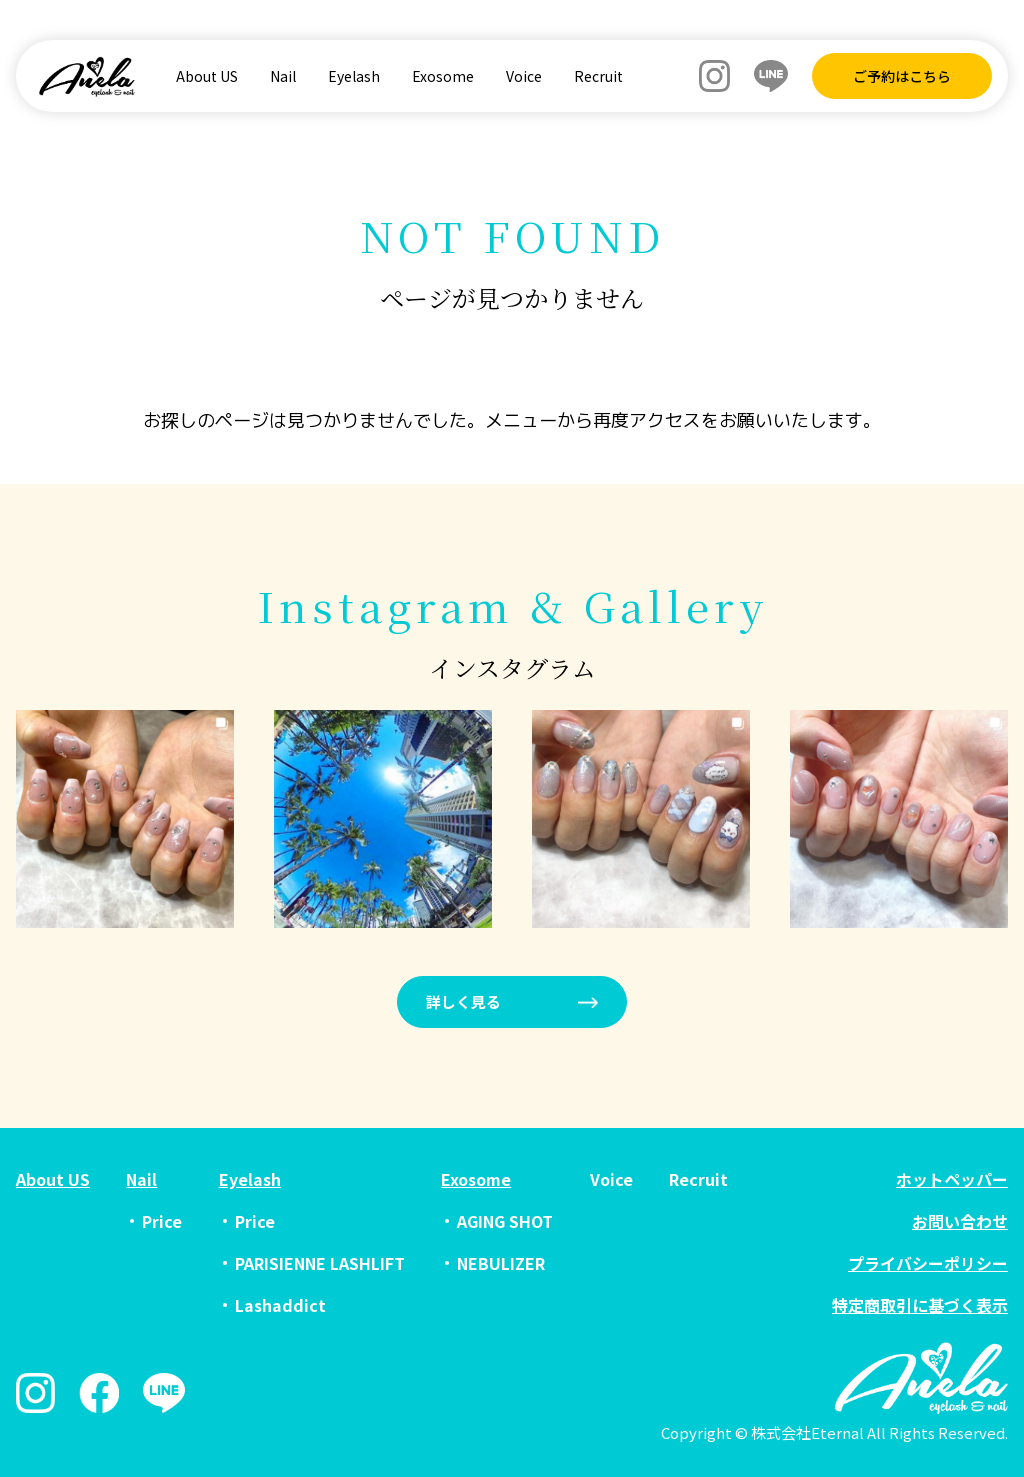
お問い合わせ (960, 1221)
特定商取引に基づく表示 (920, 1305)
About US (207, 76)
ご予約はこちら (902, 76)
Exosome (443, 76)
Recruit (598, 76)
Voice (524, 76)
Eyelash (354, 76)
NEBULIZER (501, 1263)
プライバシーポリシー (928, 1263)
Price (162, 1221)
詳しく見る (463, 1001)
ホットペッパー (952, 1179)
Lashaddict (280, 1305)
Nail (283, 76)
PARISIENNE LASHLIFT (320, 1263)
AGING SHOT (505, 1221)
